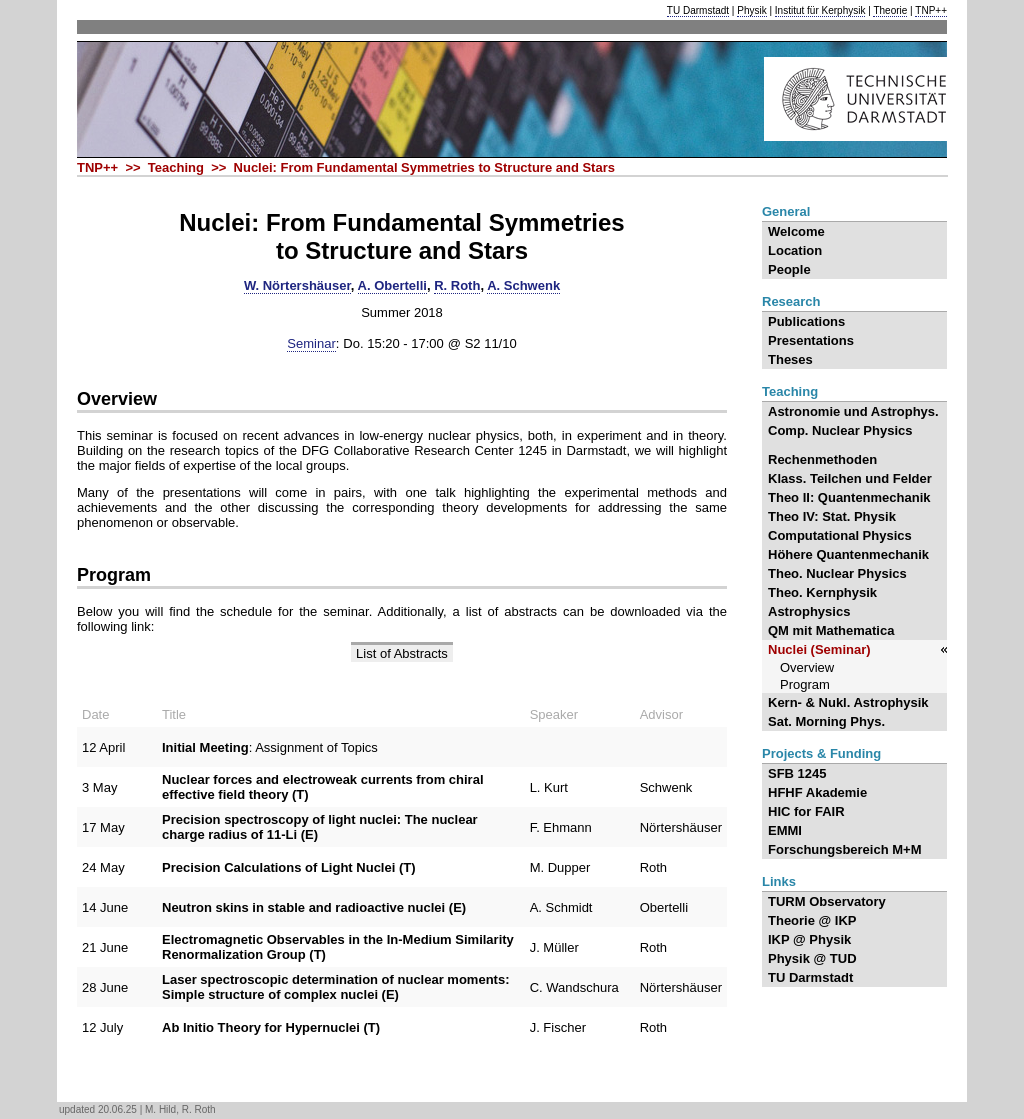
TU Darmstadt (698, 10)
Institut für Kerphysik (820, 10)
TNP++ (931, 10)
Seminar (311, 343)
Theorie (890, 10)
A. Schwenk (523, 285)
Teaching (790, 391)
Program (114, 575)
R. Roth (457, 285)
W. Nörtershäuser (297, 285)
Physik (751, 10)
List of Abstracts (402, 653)
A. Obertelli (392, 285)
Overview (117, 399)
